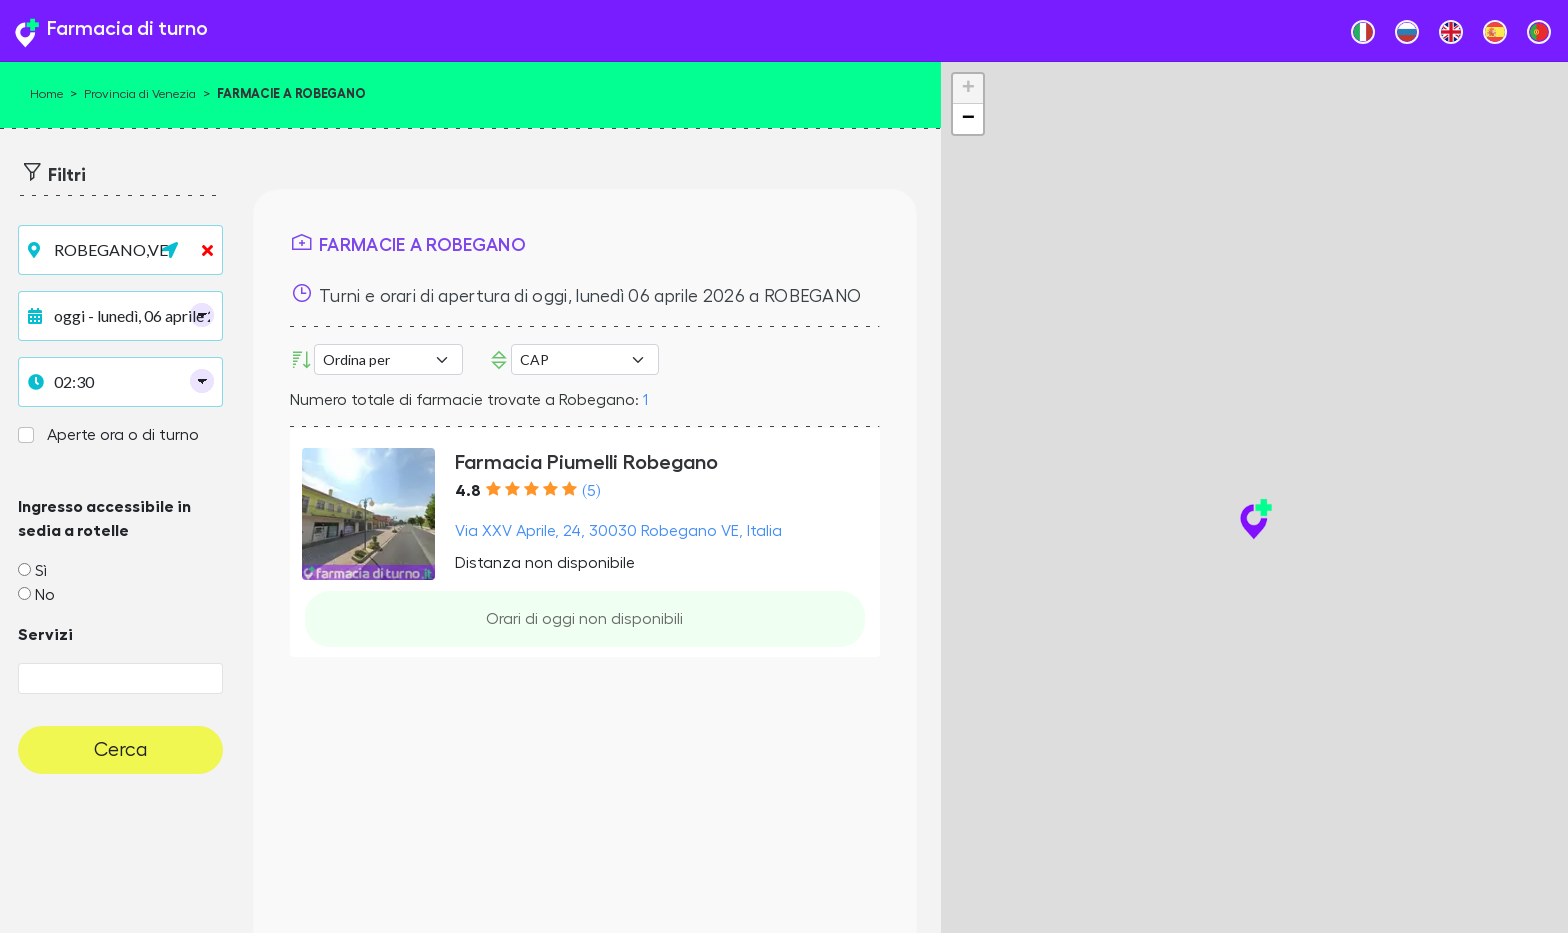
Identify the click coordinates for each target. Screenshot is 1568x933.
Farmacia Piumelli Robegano (586, 462)
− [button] (968, 119)
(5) (591, 491)
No (45, 595)
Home (46, 94)
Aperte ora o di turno (123, 435)
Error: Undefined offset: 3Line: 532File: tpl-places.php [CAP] (585, 359)
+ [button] (968, 89)
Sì (41, 571)
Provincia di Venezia (140, 94)
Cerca (121, 750)
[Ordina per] (388, 359)
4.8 (468, 491)
